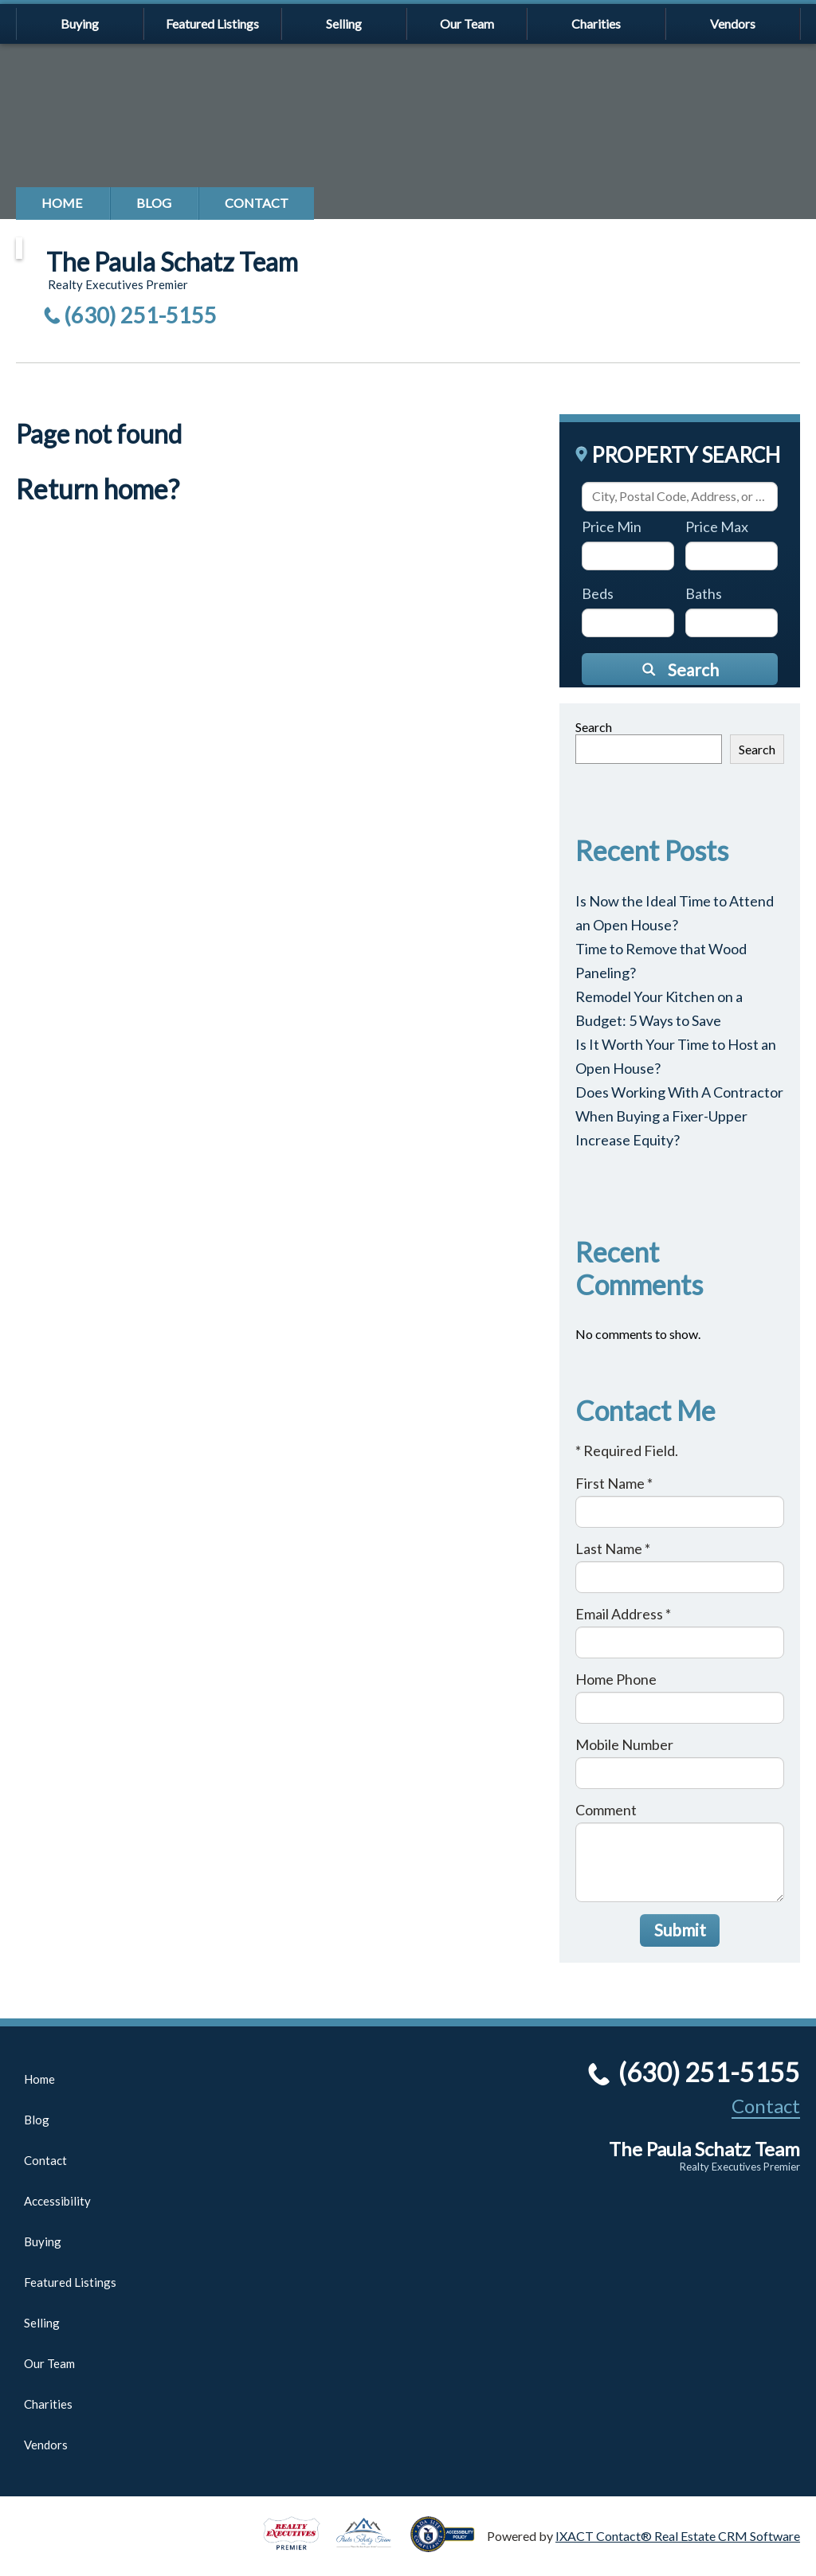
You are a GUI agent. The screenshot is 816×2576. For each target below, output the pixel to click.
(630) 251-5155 (140, 315)
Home (62, 202)
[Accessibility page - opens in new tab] (449, 2544)
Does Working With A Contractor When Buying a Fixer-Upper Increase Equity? (679, 1116)
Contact (256, 202)
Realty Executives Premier (740, 2166)
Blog (153, 202)
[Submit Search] (680, 669)
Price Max (716, 526)
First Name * (614, 1483)
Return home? (97, 488)
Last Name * (612, 1548)
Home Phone (616, 1679)
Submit (680, 1930)
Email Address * (623, 1614)
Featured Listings (212, 23)
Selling (344, 23)
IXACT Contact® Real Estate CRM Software (677, 2535)
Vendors (732, 23)
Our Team (467, 23)
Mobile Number (624, 1744)
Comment (606, 1809)
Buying (80, 23)
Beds (598, 593)
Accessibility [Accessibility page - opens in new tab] (57, 2201)
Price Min (611, 526)
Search (593, 726)
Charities (596, 23)
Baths (703, 593)
